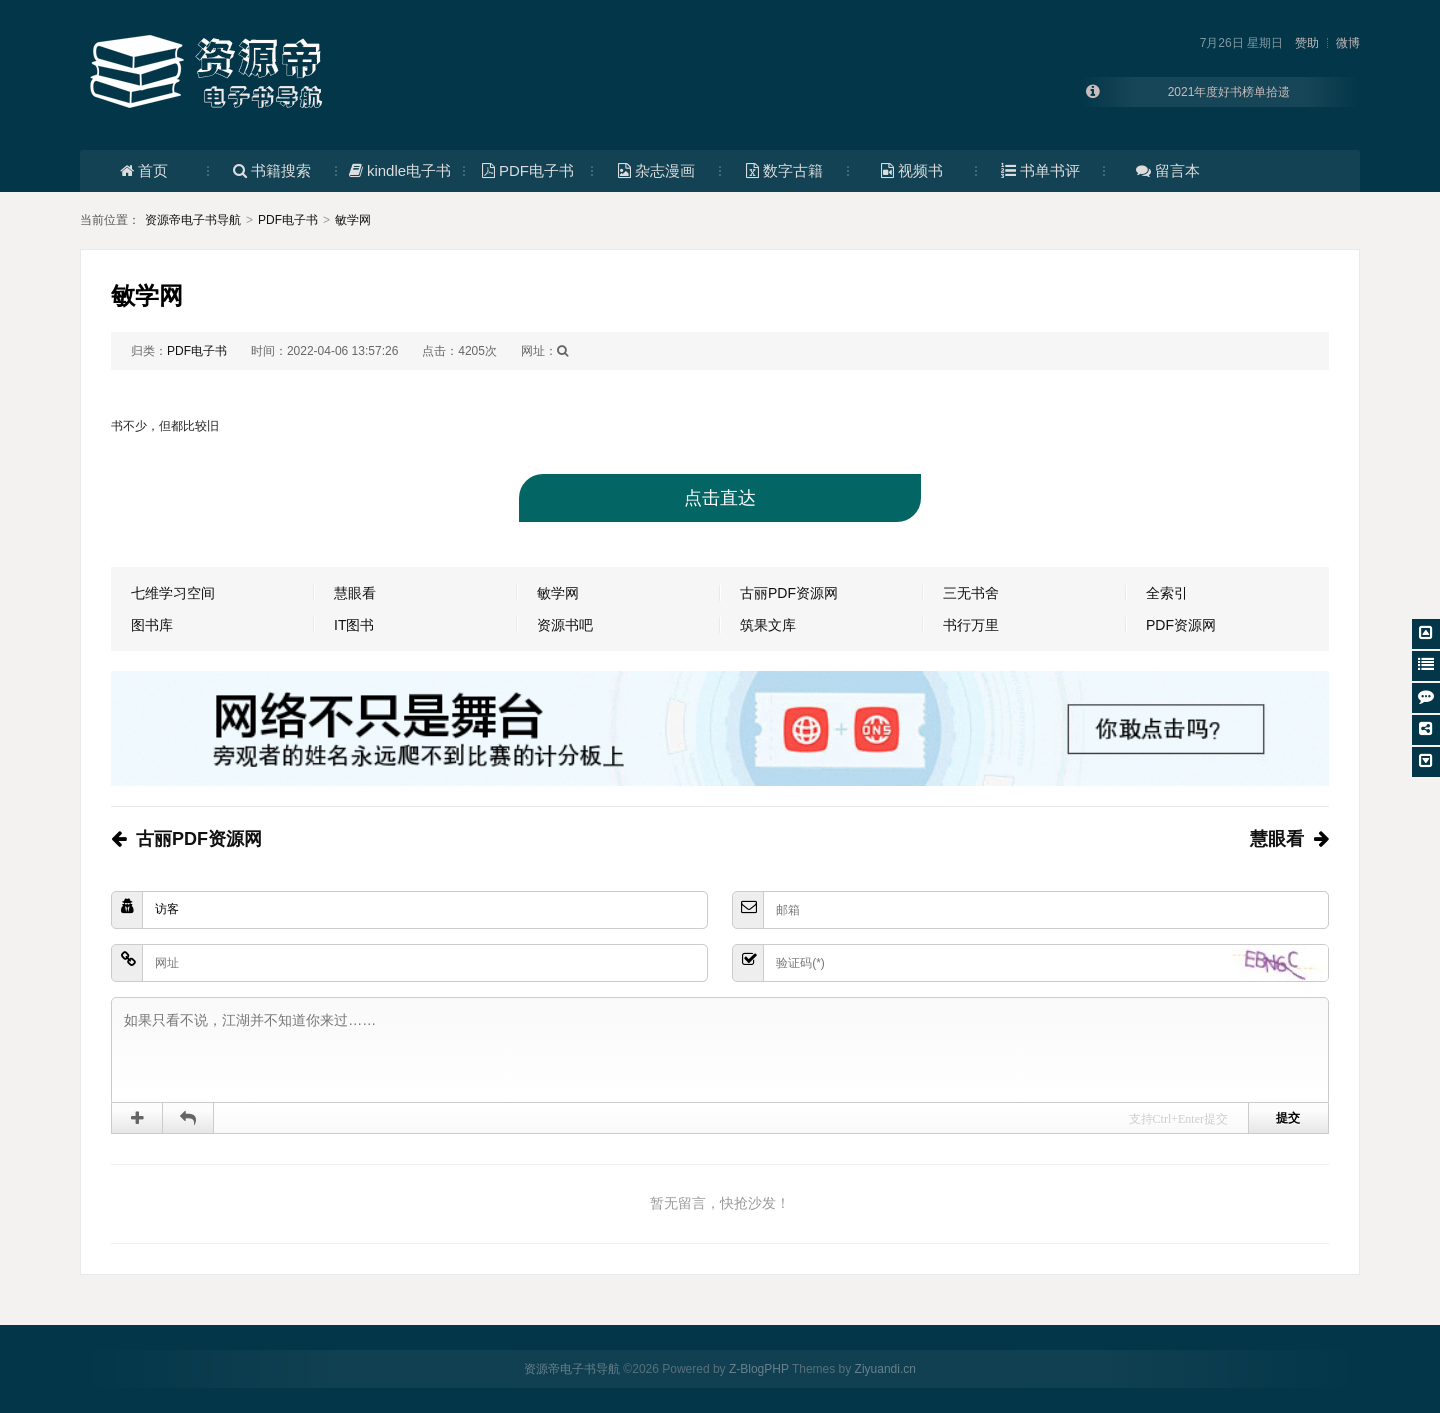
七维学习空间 (173, 593)
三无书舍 (971, 593)
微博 (1348, 43)
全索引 (1167, 593)
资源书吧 (565, 625)
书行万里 (971, 625)
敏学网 (353, 220)
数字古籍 (784, 170)
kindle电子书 (400, 170)
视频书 (912, 170)
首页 (144, 170)
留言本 (1168, 170)
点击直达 (720, 498)
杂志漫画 (656, 170)
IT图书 (354, 625)
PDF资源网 (1181, 625)
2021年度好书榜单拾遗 (1229, 92)
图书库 (152, 625)
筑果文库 (768, 625)
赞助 (1307, 43)
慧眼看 (355, 593)
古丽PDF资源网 (789, 593)
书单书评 (1040, 170)
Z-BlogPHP (759, 1369)
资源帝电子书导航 (193, 220)
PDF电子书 (528, 170)
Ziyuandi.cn (885, 1369)
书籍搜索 (272, 170)
